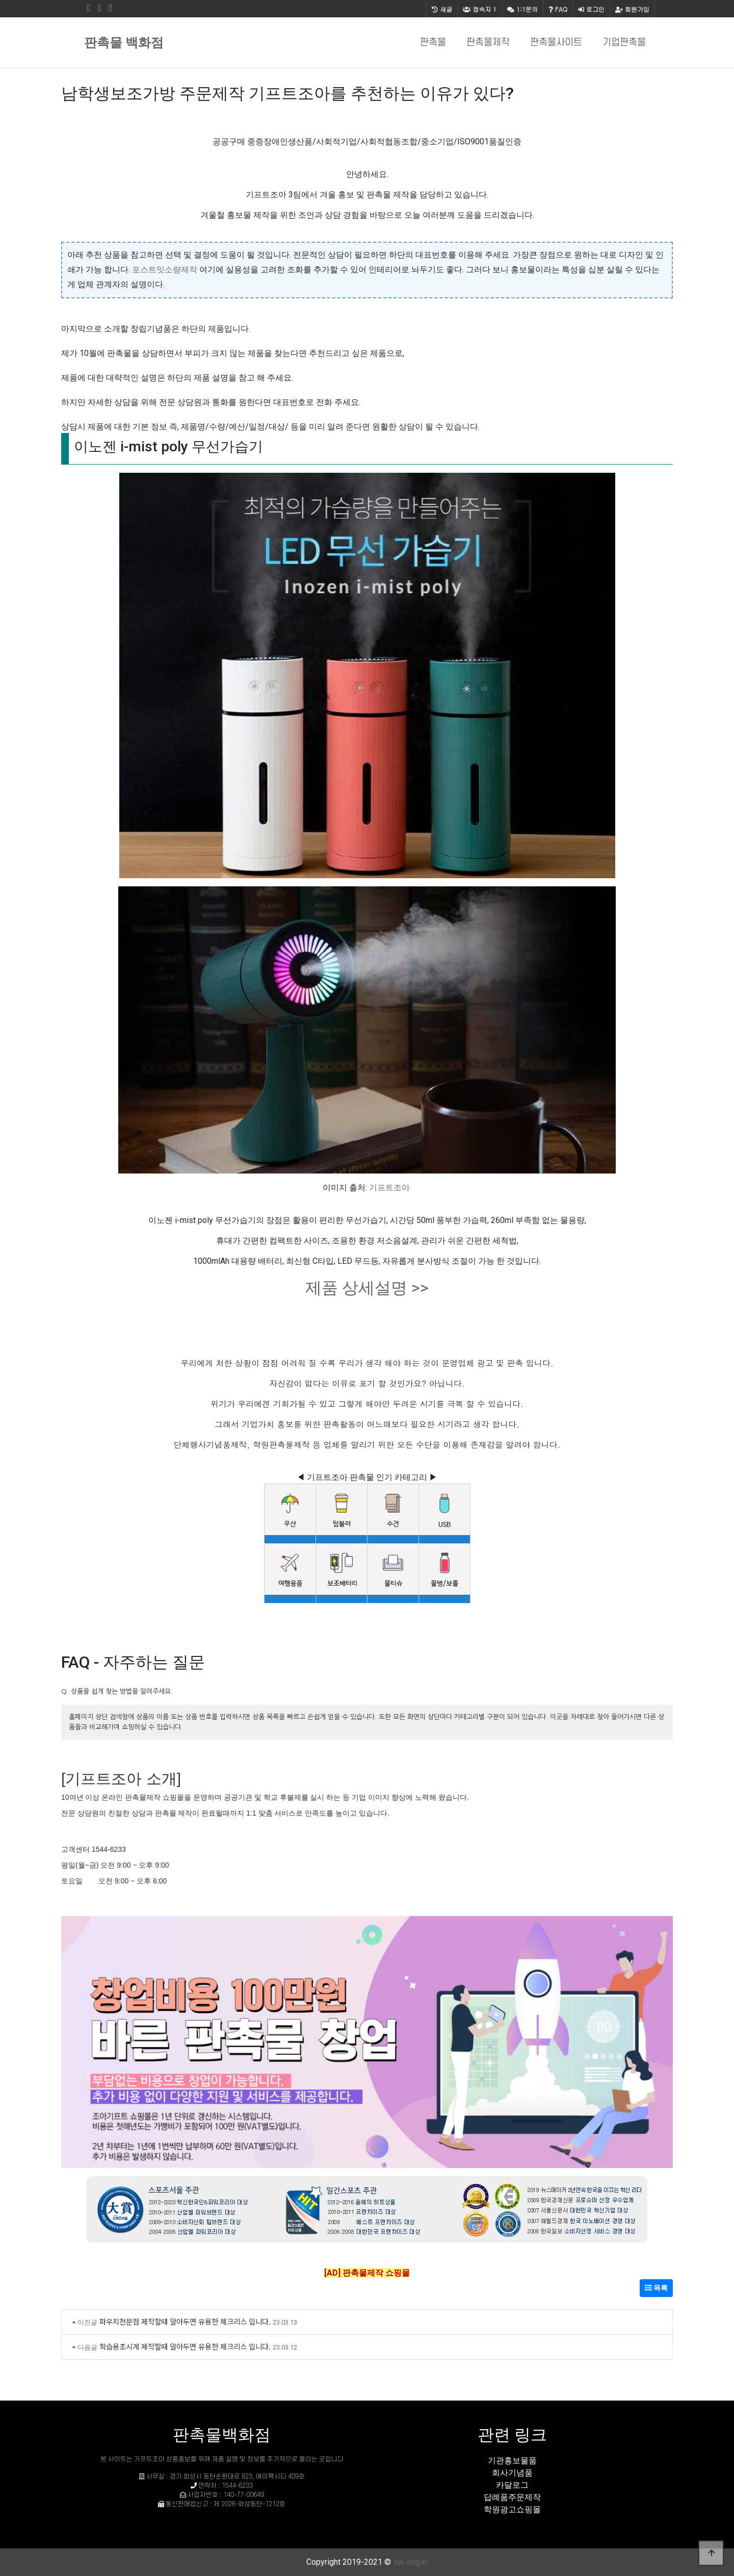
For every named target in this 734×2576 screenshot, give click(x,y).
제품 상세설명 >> (367, 1287)
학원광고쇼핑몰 (512, 2509)
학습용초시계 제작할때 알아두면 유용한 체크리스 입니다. (185, 2346)
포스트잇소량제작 (164, 269)
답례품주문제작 (512, 2497)
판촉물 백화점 (124, 42)
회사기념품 (512, 2473)
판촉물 (433, 42)
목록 (656, 2288)
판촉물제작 (488, 42)
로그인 (591, 9)
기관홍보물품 (512, 2460)
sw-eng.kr (410, 2562)
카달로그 (512, 2485)
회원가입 (632, 9)
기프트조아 (389, 1187)
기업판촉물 (624, 42)
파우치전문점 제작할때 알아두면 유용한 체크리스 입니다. (185, 2321)
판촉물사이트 (556, 42)
